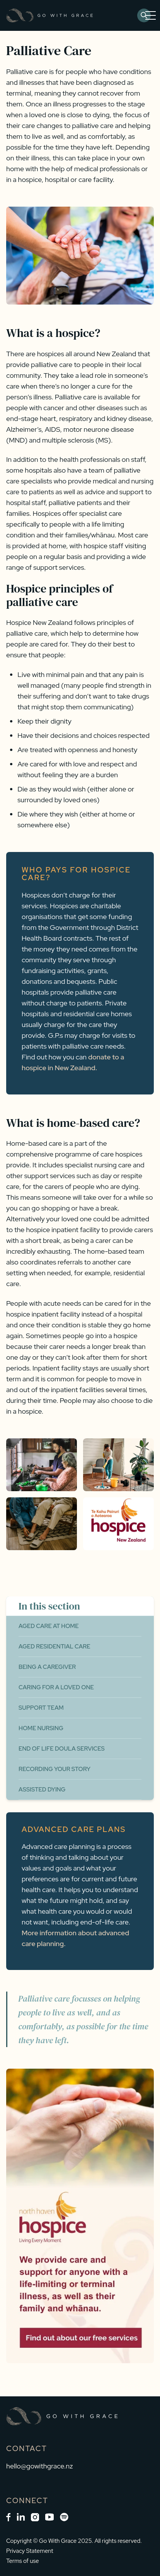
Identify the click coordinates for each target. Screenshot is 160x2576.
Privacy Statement (29, 2551)
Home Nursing (41, 1728)
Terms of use (22, 2561)
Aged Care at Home (49, 1626)
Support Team (41, 1708)
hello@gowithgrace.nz (39, 2466)
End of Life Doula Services (62, 1749)
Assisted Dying (42, 1789)
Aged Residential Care (54, 1646)
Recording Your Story (54, 1769)
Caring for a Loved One (56, 1687)
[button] (148, 15)
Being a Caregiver (47, 1667)
